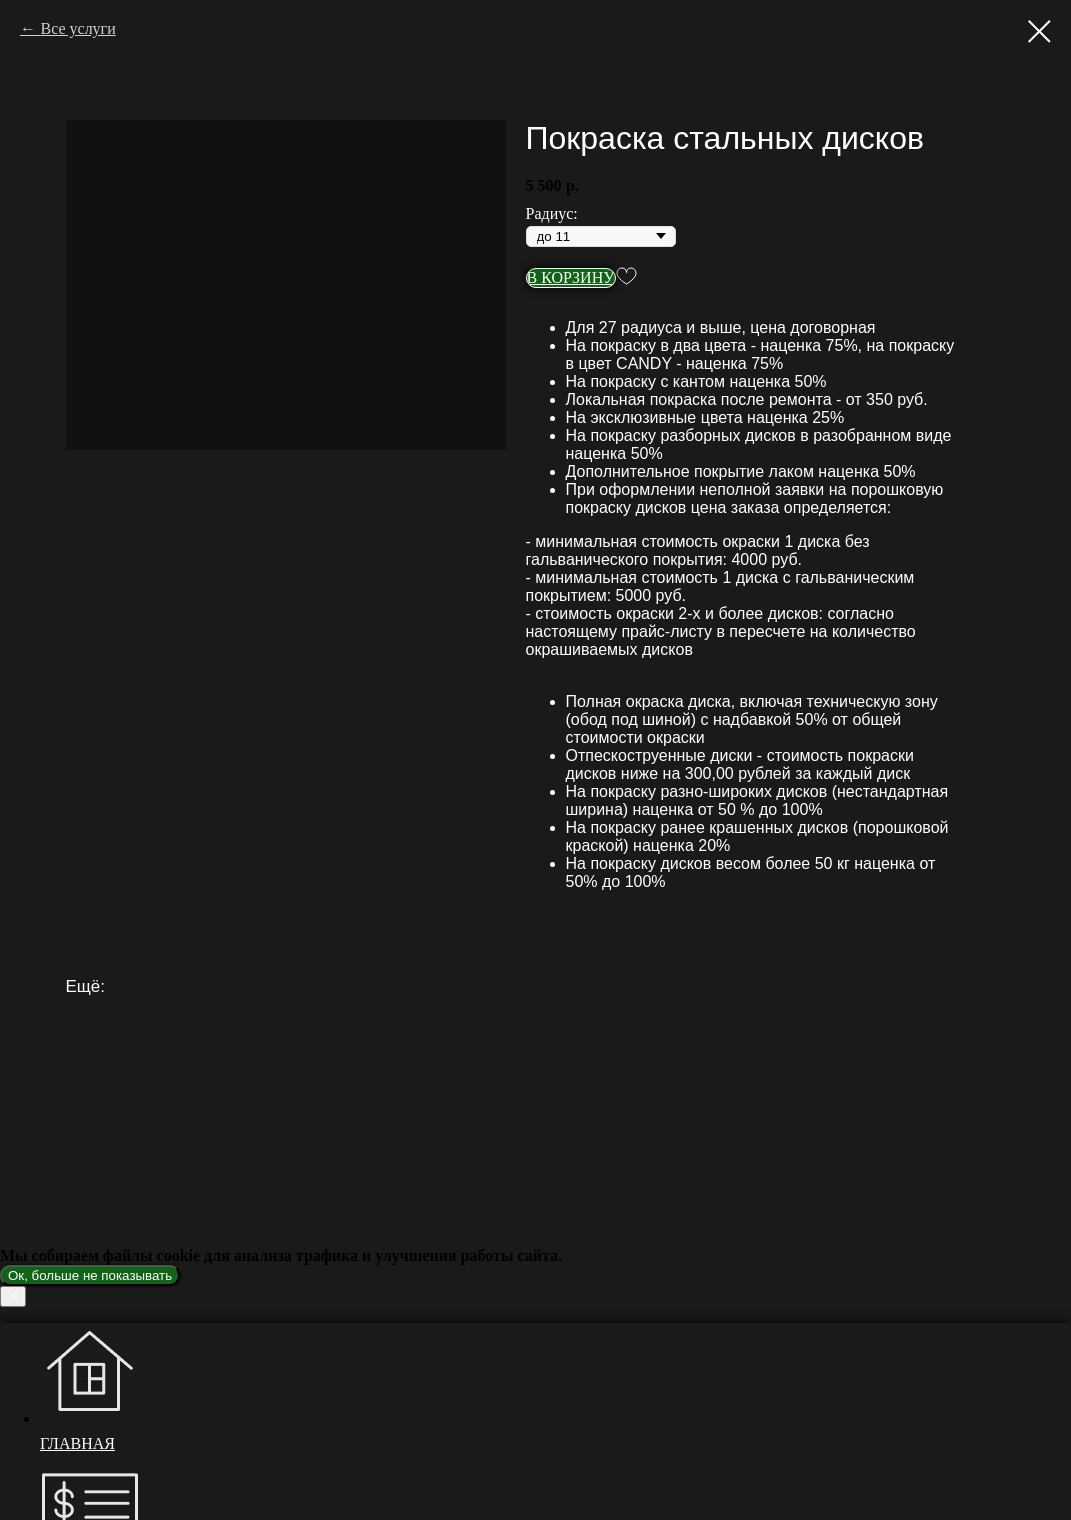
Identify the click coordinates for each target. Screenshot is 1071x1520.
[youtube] (55, 1406)
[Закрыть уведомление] (13, 1296)
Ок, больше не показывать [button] (90, 1275)
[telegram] (55, 1458)
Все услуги (77, 28)
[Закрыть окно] (19, 1482)
